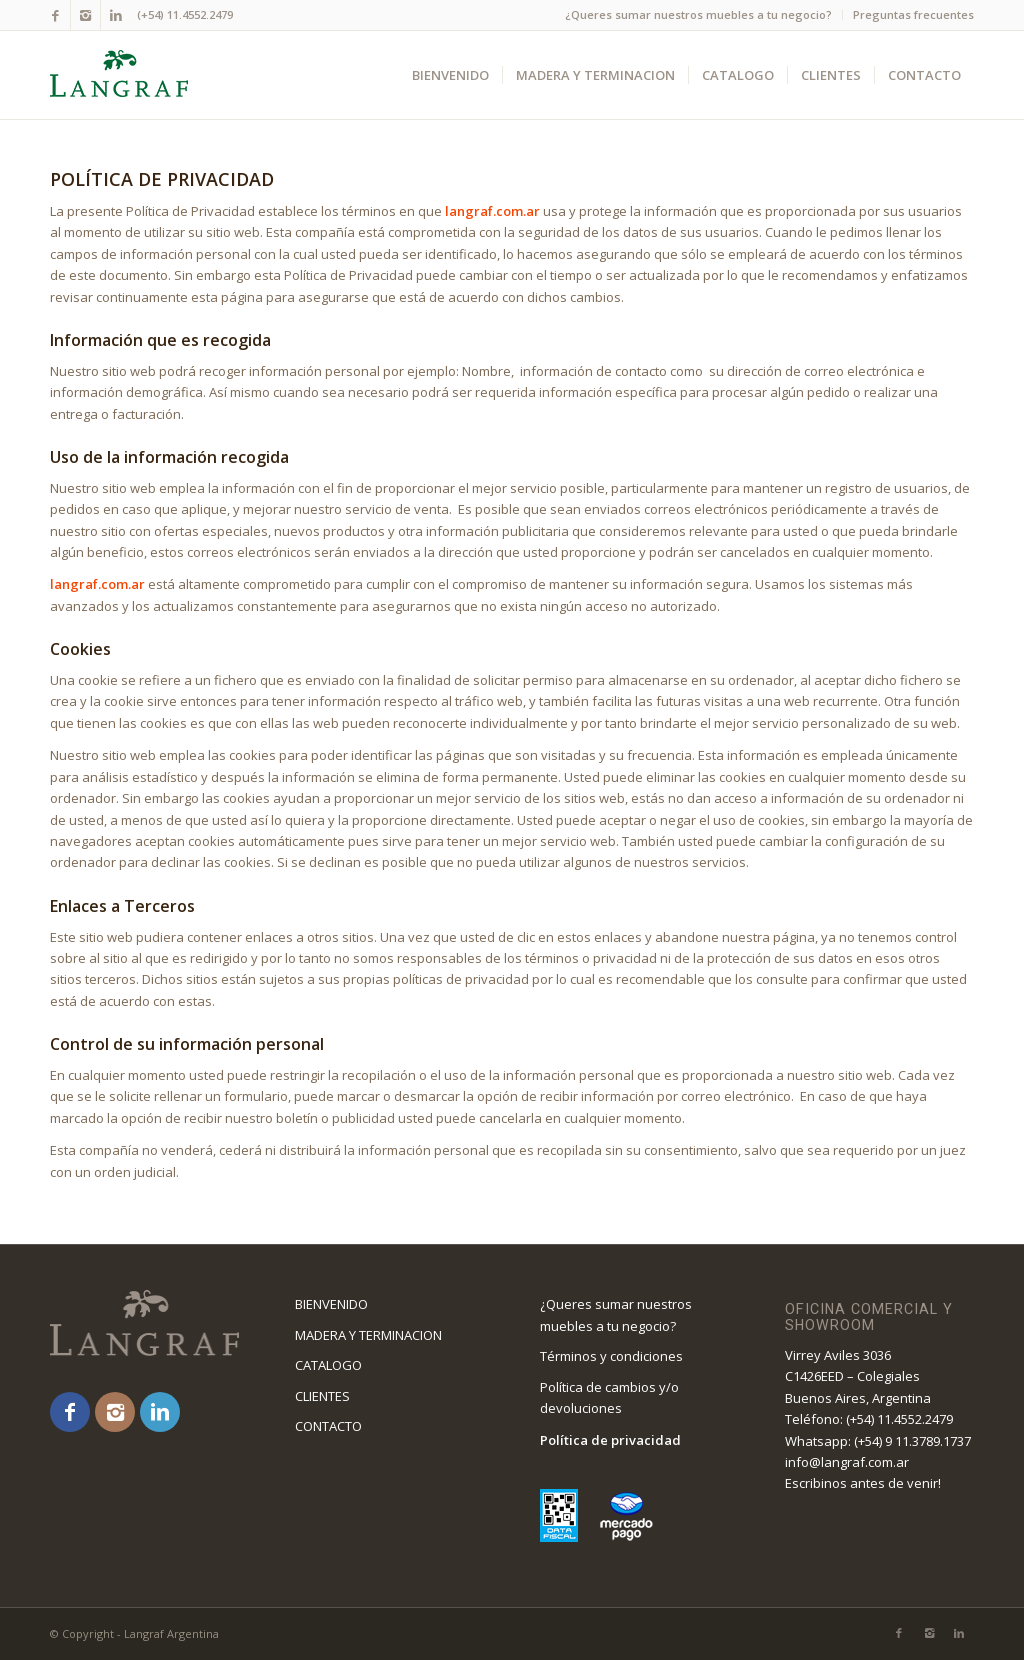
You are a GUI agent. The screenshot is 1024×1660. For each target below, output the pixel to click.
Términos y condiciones (611, 1356)
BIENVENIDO (331, 1304)
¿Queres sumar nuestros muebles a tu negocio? (698, 14)
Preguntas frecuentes (913, 14)
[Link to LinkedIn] (116, 15)
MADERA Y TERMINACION (368, 1335)
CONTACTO (328, 1426)
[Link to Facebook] (55, 15)
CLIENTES (322, 1396)
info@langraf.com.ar (847, 1462)
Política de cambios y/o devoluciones (609, 1397)
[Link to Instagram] (85, 15)
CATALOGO (328, 1365)
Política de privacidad (610, 1440)
